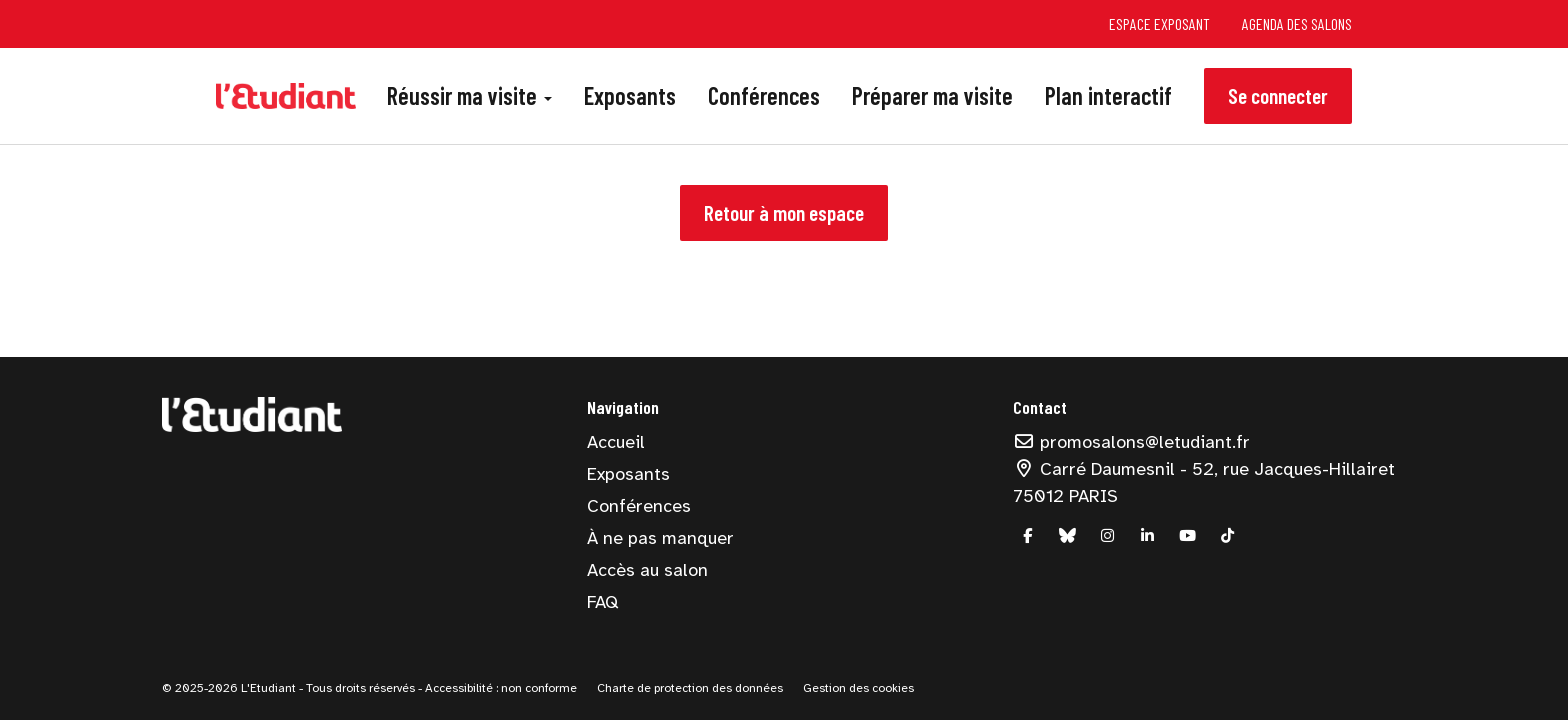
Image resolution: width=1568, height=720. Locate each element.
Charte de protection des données (690, 688)
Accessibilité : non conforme (499, 688)
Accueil (616, 442)
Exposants (630, 95)
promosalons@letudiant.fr (1132, 442)
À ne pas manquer (660, 538)
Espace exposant (1159, 23)
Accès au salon (647, 570)
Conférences (764, 95)
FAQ (602, 602)
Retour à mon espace (784, 212)
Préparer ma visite (932, 95)
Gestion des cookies (858, 688)
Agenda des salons (1297, 23)
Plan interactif (1108, 95)
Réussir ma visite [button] (469, 95)
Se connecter (1278, 95)
